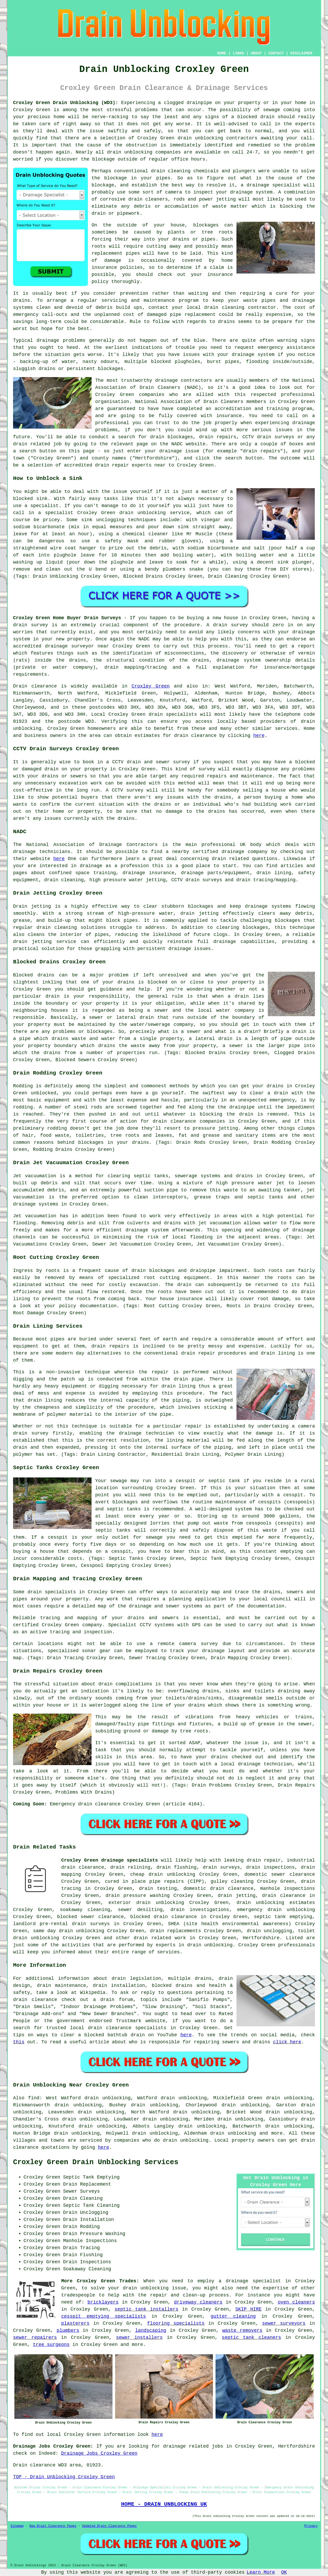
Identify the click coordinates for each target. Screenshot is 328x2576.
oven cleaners (296, 2302)
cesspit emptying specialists (103, 2316)
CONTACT (276, 53)
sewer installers (139, 2337)
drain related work (160, 1938)
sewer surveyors (284, 2323)
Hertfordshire (261, 1938)
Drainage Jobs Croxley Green (99, 2453)
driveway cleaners (198, 2302)
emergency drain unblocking (276, 1909)
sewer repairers (35, 2337)
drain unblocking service (154, 512)
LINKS (238, 53)
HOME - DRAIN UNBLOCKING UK (164, 2504)
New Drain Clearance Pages (52, 2526)
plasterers (75, 2323)
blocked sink (30, 498)
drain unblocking (36, 1938)
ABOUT (256, 53)
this (18, 2042)
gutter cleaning (233, 2316)
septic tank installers (146, 2309)
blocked (157, 982)
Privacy (311, 2526)
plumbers (67, 2330)
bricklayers (102, 2302)
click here (287, 2042)
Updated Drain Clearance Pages (109, 2526)
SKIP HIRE (248, 2309)
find (33, 2098)
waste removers (242, 2330)
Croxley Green (151, 686)
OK (284, 2572)
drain (158, 171)
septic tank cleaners (251, 2337)
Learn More (261, 2572)
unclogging (110, 519)
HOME (221, 53)
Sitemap (17, 2526)
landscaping (150, 2330)
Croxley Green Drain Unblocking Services (95, 2162)
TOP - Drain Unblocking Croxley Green (64, 2477)
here (258, 735)
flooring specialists (176, 2323)
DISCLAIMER (301, 53)
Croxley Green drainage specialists (109, 1860)
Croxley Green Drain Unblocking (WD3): (65, 102)
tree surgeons (51, 2344)
